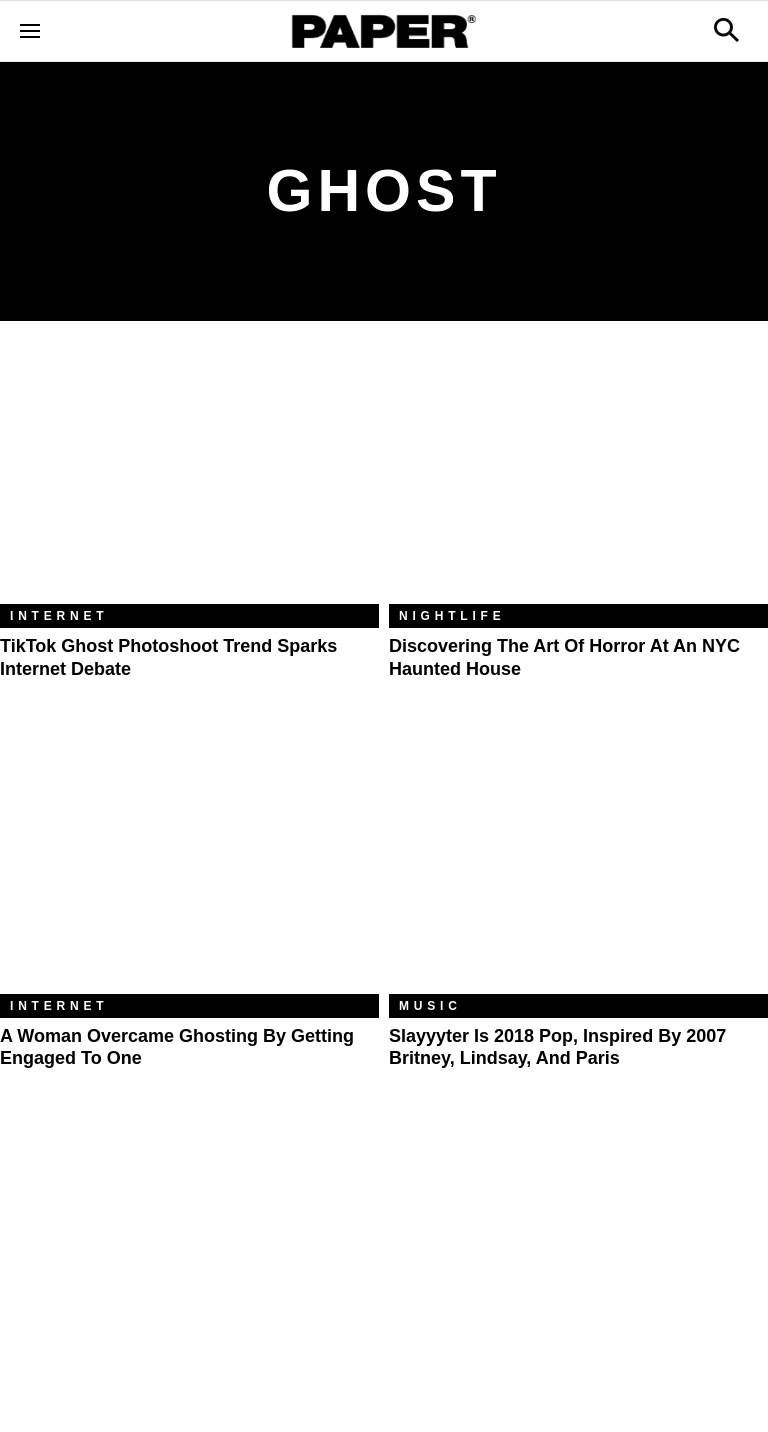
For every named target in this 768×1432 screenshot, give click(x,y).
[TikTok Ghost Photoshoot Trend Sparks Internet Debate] (189, 477)
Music (430, 1006)
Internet (59, 616)
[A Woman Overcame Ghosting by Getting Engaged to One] (189, 867)
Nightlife (452, 616)
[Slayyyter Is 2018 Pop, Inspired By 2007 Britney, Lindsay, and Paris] (578, 867)
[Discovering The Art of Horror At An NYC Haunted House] (578, 477)
